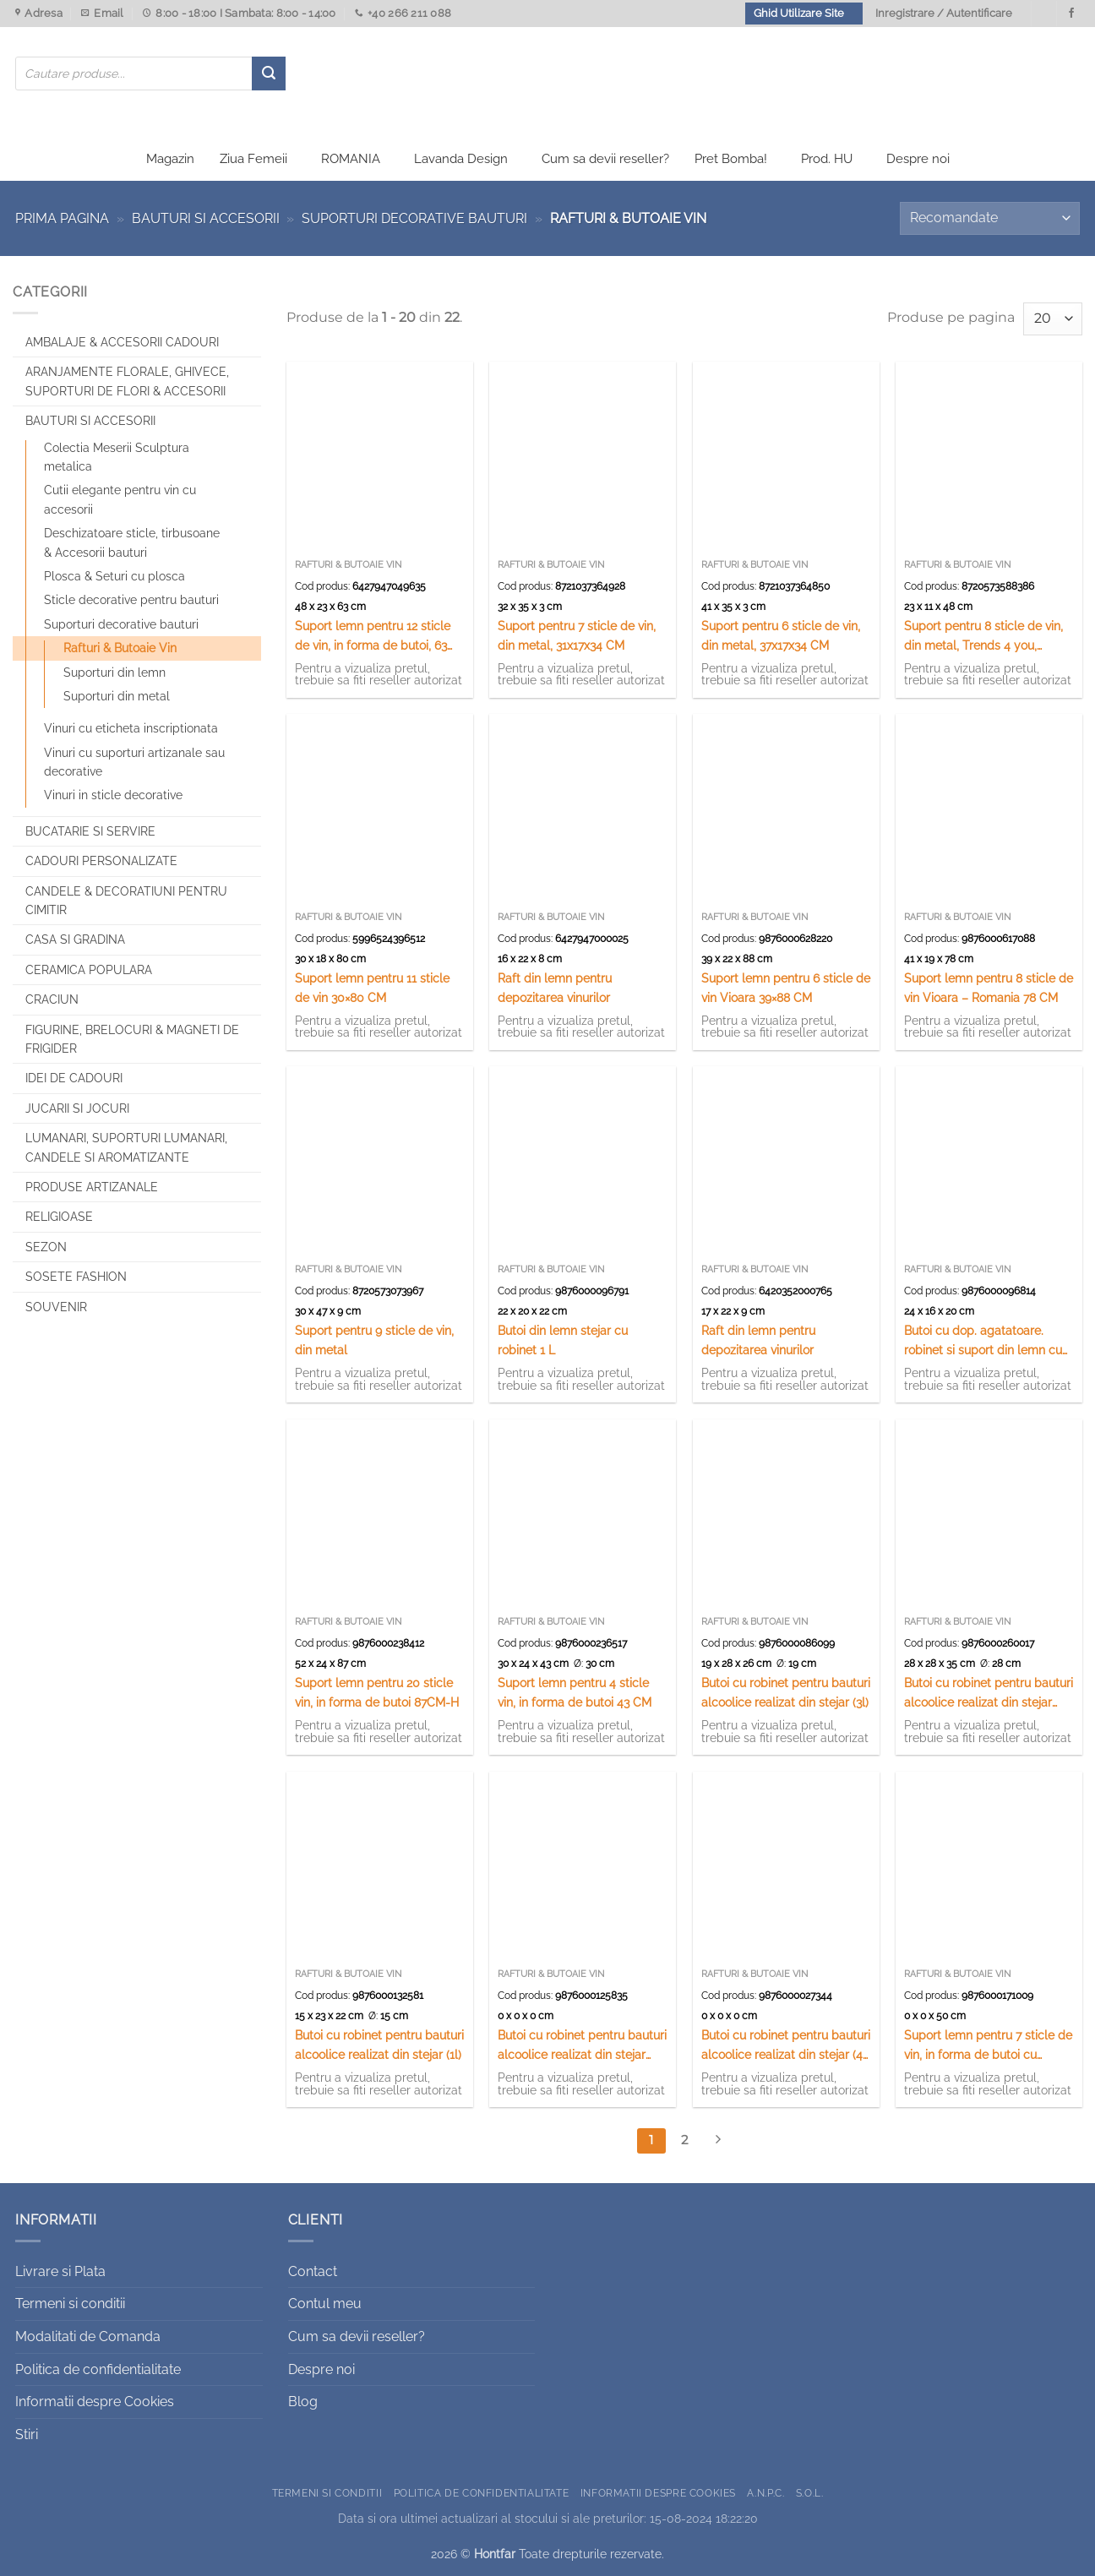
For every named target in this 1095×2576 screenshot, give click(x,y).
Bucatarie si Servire (90, 831)
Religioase (59, 1216)
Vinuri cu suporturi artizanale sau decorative (134, 762)
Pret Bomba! (731, 158)
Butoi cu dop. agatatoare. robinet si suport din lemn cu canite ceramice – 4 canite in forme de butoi (983, 1341)
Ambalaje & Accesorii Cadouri (122, 342)
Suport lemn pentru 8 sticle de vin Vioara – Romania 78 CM (988, 988)
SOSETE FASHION (76, 1276)
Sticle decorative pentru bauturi (131, 600)
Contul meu (325, 2304)
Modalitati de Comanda (88, 2336)
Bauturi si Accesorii (206, 218)
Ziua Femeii (253, 158)
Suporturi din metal (116, 696)
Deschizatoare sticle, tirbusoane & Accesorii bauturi (132, 542)
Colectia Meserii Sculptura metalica (116, 457)
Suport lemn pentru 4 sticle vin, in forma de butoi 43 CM (574, 1692)
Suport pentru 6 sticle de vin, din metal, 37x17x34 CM (780, 635)
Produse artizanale (91, 1187)
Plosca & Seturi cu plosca (114, 576)
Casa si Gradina (75, 939)
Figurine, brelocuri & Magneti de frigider (132, 1039)
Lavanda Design (461, 158)
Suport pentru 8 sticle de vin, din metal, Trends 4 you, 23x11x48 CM (983, 636)
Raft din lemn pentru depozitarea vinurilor (555, 988)
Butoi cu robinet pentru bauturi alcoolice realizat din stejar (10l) (582, 2046)
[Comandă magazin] (990, 218)
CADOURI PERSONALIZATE (101, 861)
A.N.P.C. (765, 2492)
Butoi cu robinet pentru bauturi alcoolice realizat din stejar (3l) (785, 1692)
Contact (312, 2271)
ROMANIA (350, 158)
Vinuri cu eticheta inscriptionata (131, 728)
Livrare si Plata (60, 2271)
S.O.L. (810, 2492)
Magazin (170, 158)
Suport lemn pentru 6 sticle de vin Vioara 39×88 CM (785, 988)
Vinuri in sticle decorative (113, 795)
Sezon (46, 1247)
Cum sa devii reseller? (605, 158)
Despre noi (918, 158)
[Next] (717, 2141)
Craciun (52, 999)
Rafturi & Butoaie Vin (120, 648)
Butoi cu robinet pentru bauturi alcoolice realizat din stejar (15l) (988, 1693)
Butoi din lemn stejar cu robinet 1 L (563, 1340)
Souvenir (56, 1307)
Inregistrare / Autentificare (943, 13)
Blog (303, 2402)
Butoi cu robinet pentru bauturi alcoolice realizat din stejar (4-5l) (785, 2046)
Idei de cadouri (74, 1078)
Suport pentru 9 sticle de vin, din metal (374, 1340)
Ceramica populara (88, 970)
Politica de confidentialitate (98, 2369)
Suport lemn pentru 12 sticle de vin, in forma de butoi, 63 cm (372, 636)
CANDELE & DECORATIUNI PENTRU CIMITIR (126, 901)
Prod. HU (827, 158)
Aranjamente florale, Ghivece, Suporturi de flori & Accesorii (127, 381)
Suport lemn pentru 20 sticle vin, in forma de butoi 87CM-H (377, 1692)
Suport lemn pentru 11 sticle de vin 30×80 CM (372, 988)
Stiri (26, 2434)
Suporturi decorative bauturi (414, 218)
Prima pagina (62, 218)
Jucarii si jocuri (77, 1108)
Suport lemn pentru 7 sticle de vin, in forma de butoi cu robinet (988, 2046)
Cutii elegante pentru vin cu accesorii (120, 499)
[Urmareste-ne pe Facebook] (1071, 13)
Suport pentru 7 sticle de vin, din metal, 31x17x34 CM (577, 635)
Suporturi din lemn (114, 672)
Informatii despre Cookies (94, 2402)
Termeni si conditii (70, 2304)
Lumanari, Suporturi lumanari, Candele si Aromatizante (126, 1147)
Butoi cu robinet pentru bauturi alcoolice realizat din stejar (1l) (379, 2044)
